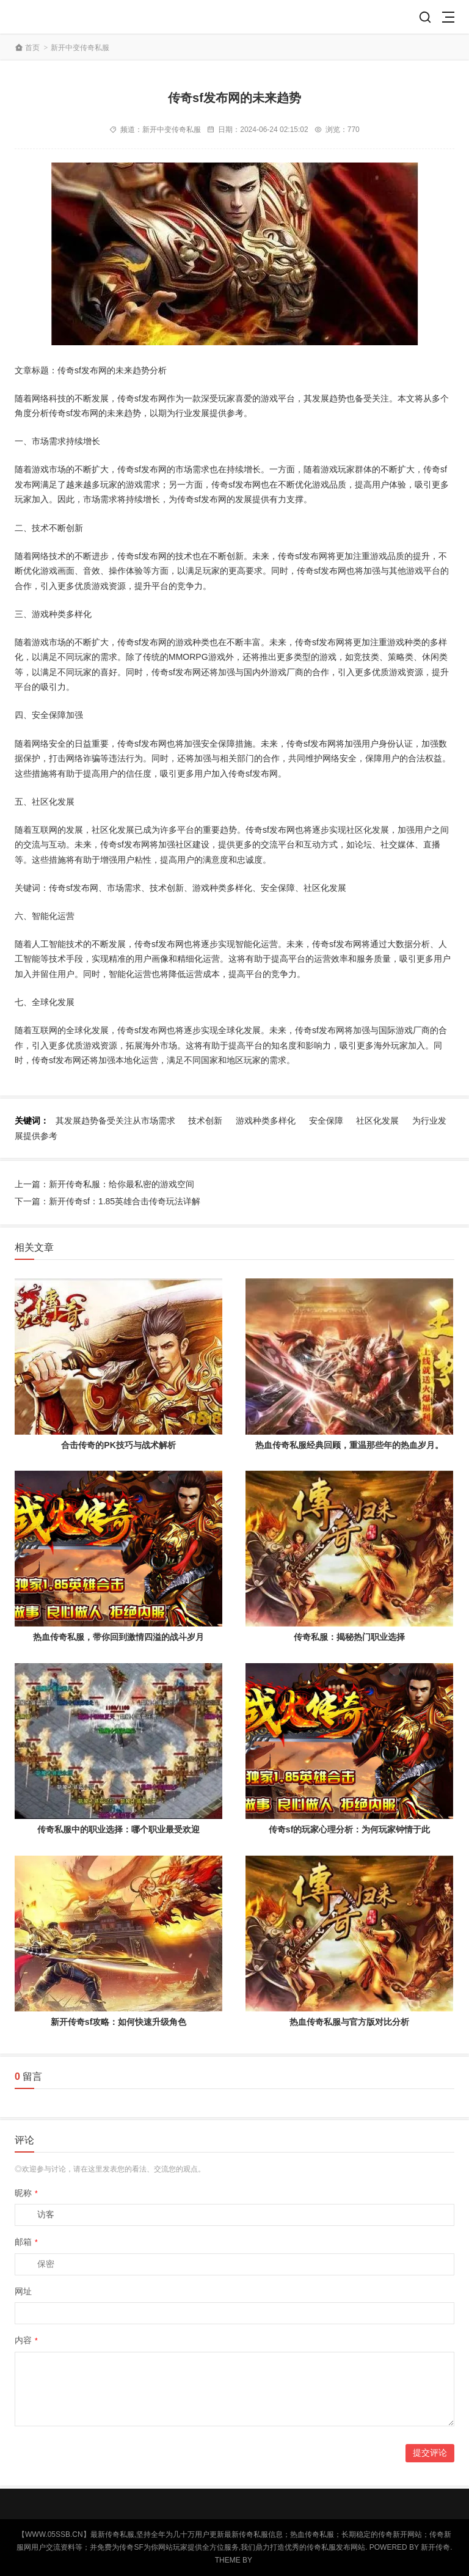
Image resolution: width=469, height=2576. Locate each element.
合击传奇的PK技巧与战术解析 (118, 1445)
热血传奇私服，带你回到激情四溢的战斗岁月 (118, 1637)
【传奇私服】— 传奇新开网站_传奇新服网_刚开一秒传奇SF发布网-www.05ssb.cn (59, 17)
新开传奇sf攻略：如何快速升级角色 (118, 2022)
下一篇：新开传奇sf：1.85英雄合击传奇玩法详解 (107, 1201)
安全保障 (326, 1120)
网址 (23, 2291)
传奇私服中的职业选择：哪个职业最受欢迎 (118, 1829)
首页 (32, 47)
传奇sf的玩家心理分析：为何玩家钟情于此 (349, 1829)
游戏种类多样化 (266, 1120)
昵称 (26, 2193)
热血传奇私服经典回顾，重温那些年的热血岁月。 (349, 1445)
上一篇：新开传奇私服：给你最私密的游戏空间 (104, 1184)
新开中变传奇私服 (80, 47)
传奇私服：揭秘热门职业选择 (349, 1637)
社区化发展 (377, 1120)
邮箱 (26, 2242)
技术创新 (205, 1120)
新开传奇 (435, 2547)
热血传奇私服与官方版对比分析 (349, 2022)
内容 (26, 2340)
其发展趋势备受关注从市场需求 (115, 1120)
